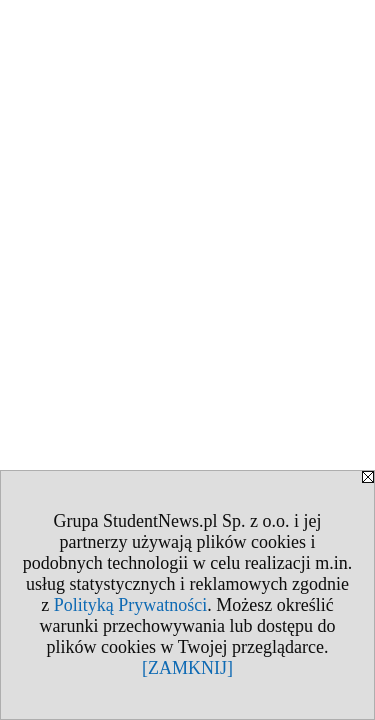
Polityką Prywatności (131, 605)
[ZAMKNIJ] (187, 668)
